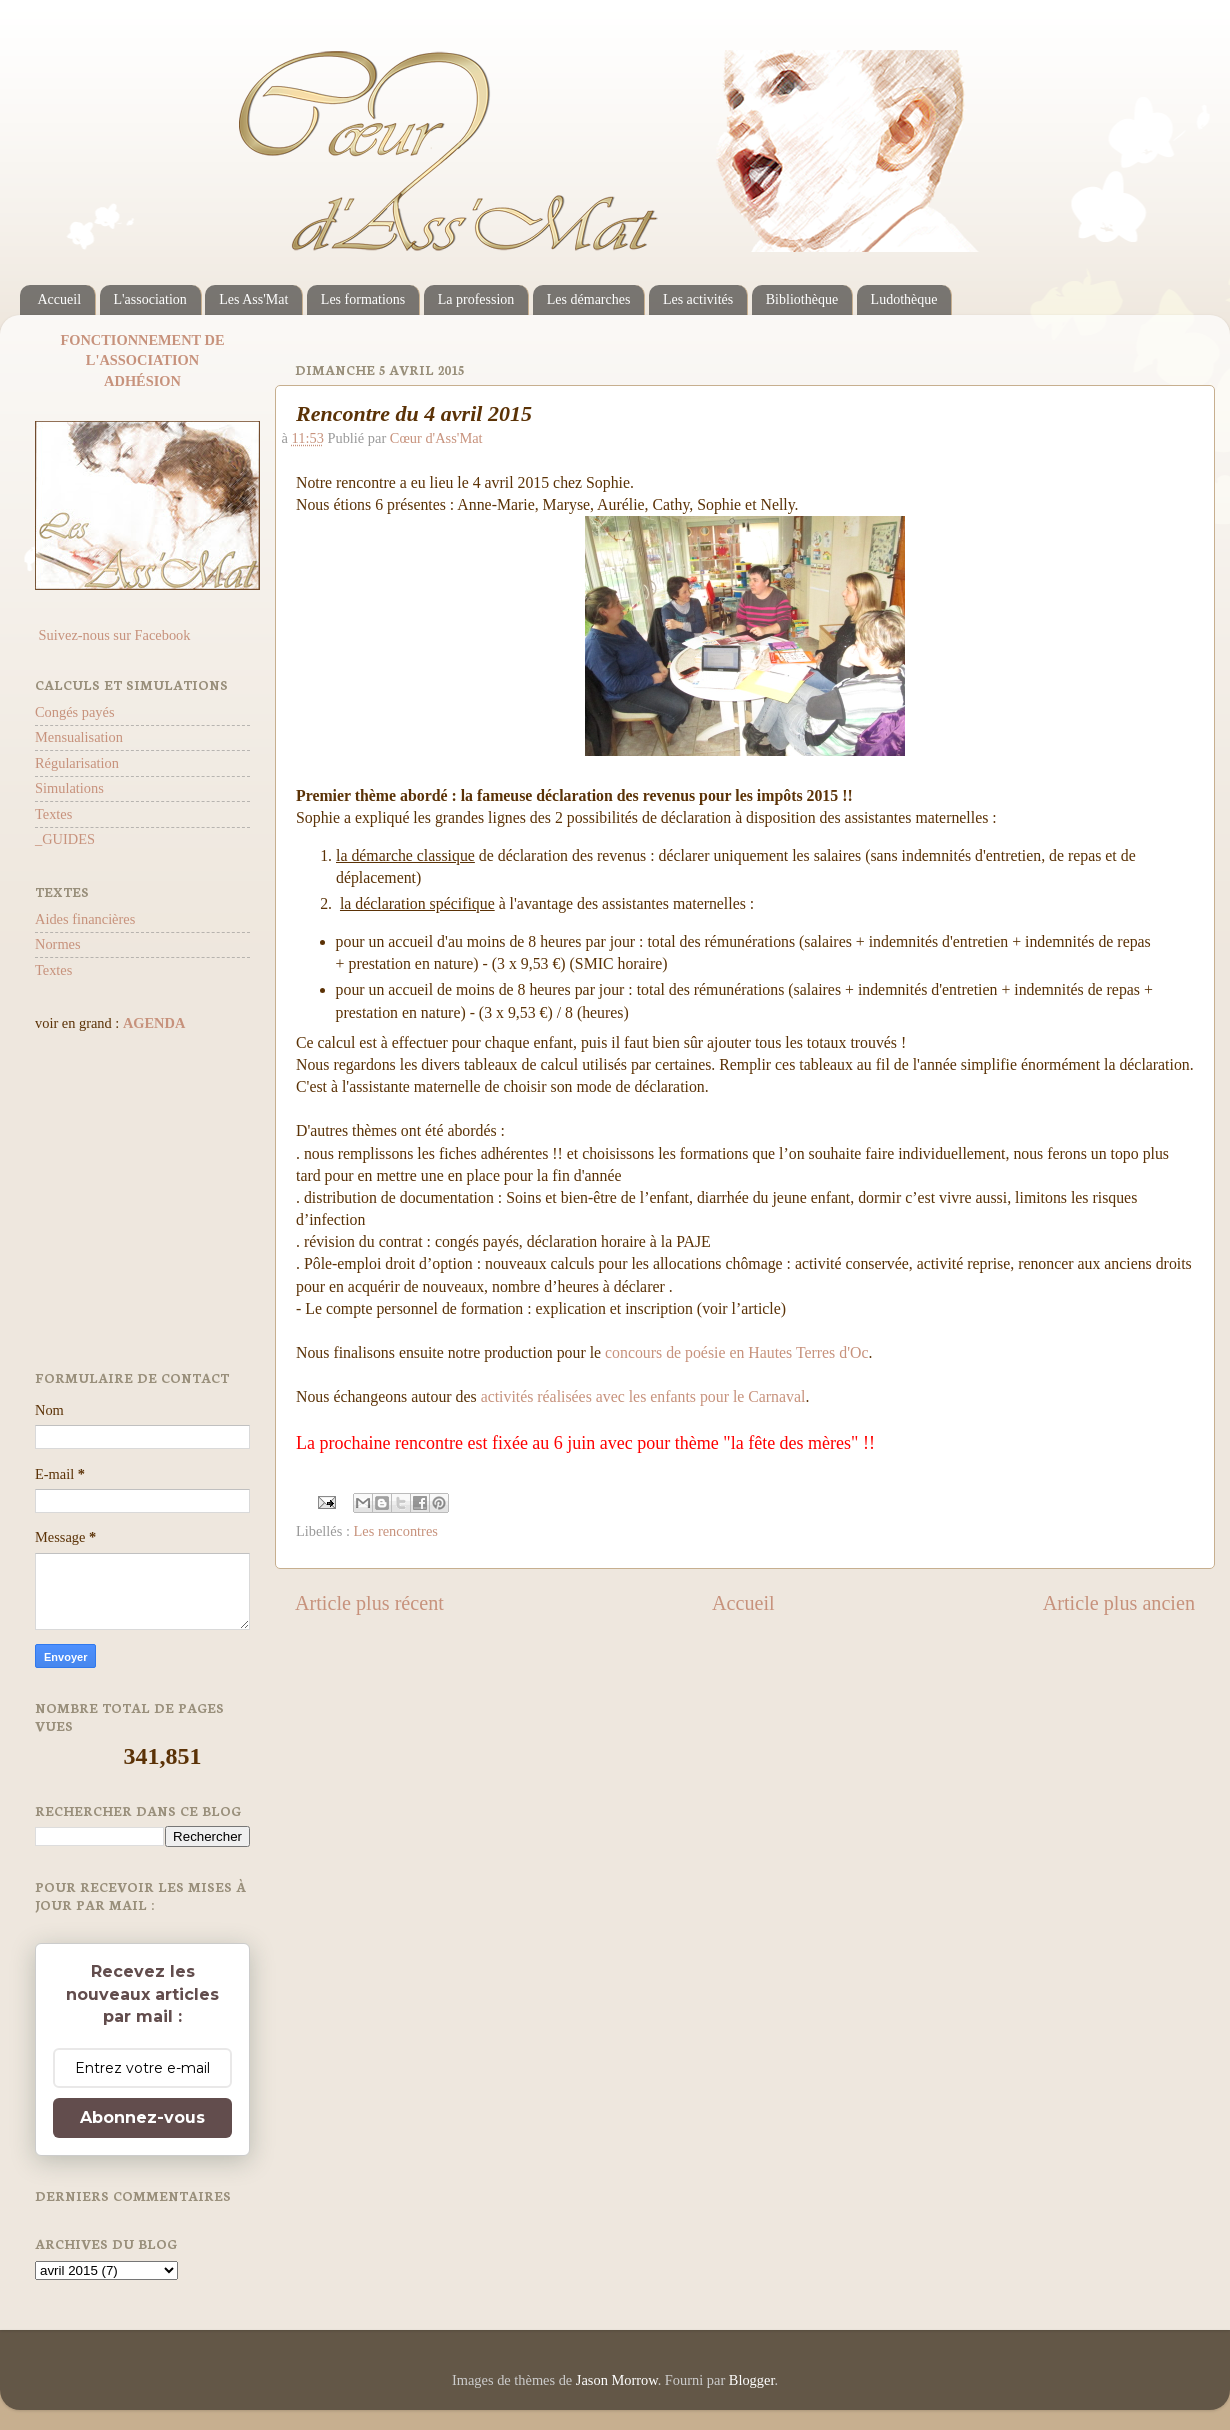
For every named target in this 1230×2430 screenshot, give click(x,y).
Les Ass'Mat (253, 299)
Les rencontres (396, 1531)
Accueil (60, 299)
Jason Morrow (617, 2380)
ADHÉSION (142, 381)
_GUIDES (65, 839)
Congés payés (75, 712)
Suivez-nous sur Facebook (112, 635)
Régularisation (77, 763)
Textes (53, 814)
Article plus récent (369, 1603)
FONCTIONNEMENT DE (142, 340)
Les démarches (589, 299)
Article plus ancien (1119, 1603)
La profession (476, 299)
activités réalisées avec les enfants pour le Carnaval (643, 1396)
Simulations (69, 788)
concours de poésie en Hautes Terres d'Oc (736, 1352)
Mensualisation (79, 737)
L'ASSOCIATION (142, 360)
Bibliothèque (802, 299)
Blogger (752, 2380)
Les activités (698, 299)
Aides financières (85, 919)
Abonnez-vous (142, 2117)
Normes (58, 944)
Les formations (363, 299)
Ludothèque (904, 299)
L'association (150, 299)
